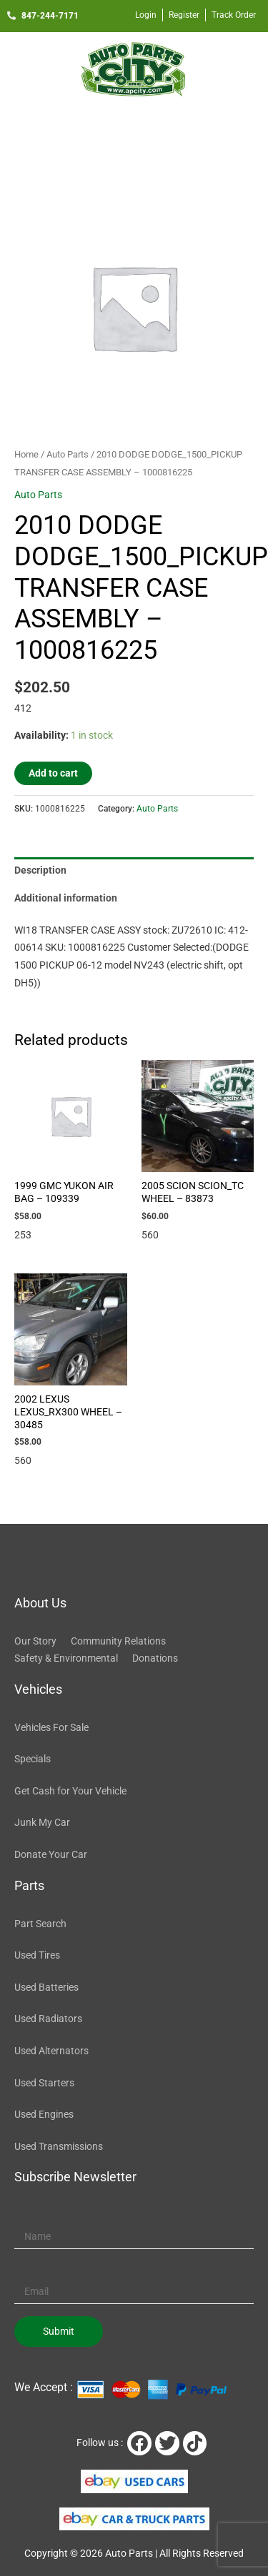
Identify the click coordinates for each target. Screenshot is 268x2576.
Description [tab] (40, 870)
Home (26, 454)
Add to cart (53, 773)
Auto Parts (67, 454)
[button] (133, 127)
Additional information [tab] (65, 898)
